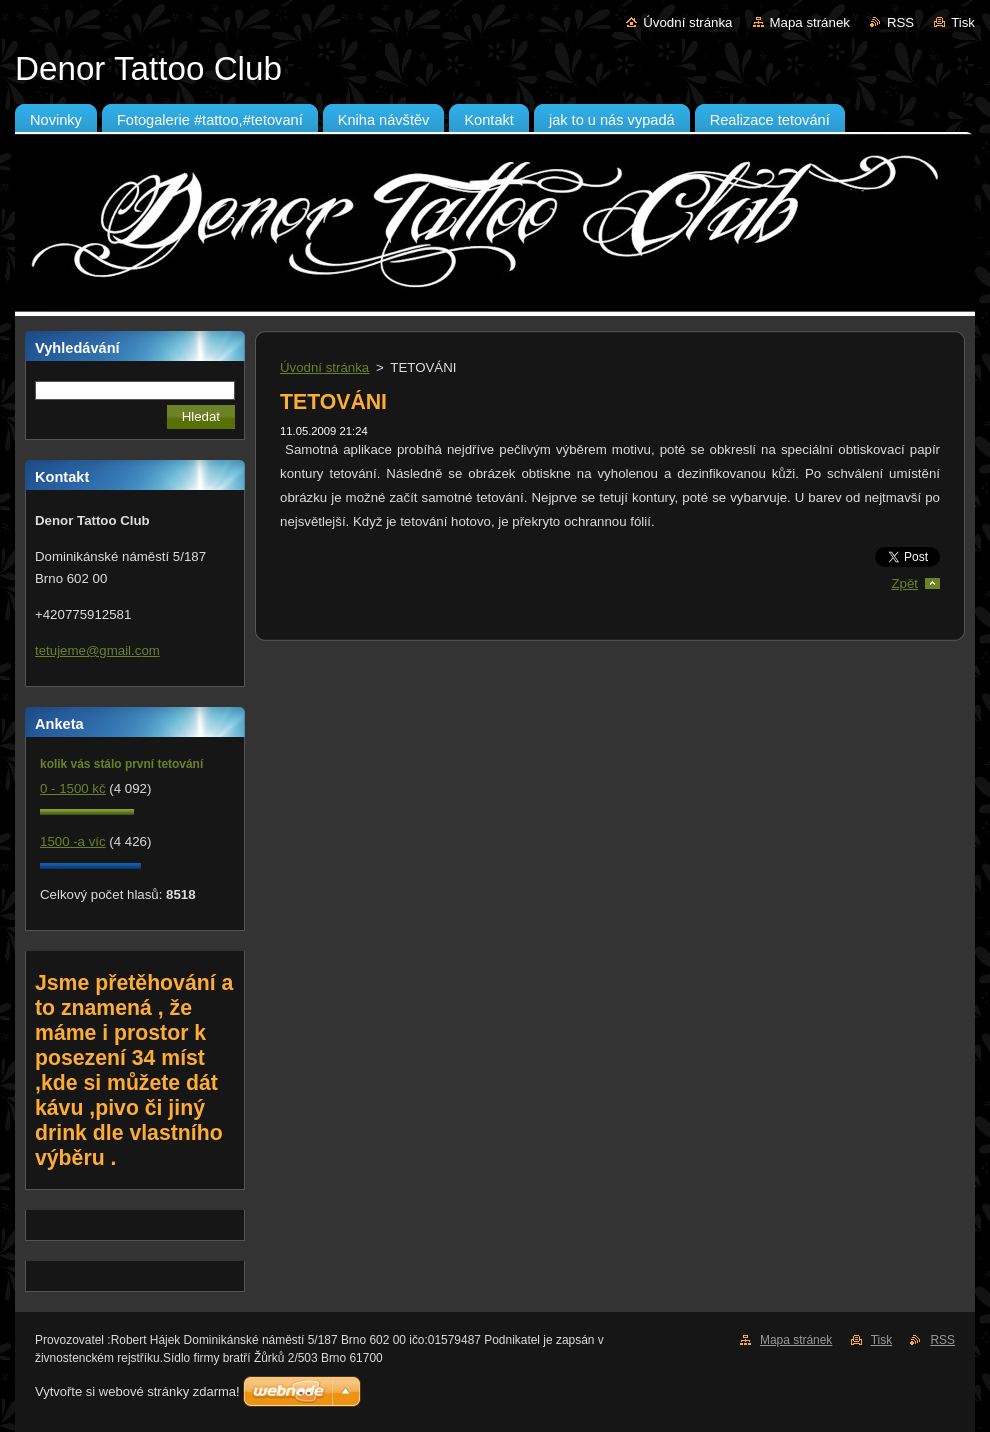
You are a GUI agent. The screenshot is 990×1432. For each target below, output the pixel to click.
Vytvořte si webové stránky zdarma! (137, 1391)
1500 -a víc (73, 841)
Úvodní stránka (687, 22)
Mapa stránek (810, 22)
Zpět (904, 583)
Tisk (963, 22)
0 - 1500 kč (73, 788)
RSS (900, 22)
